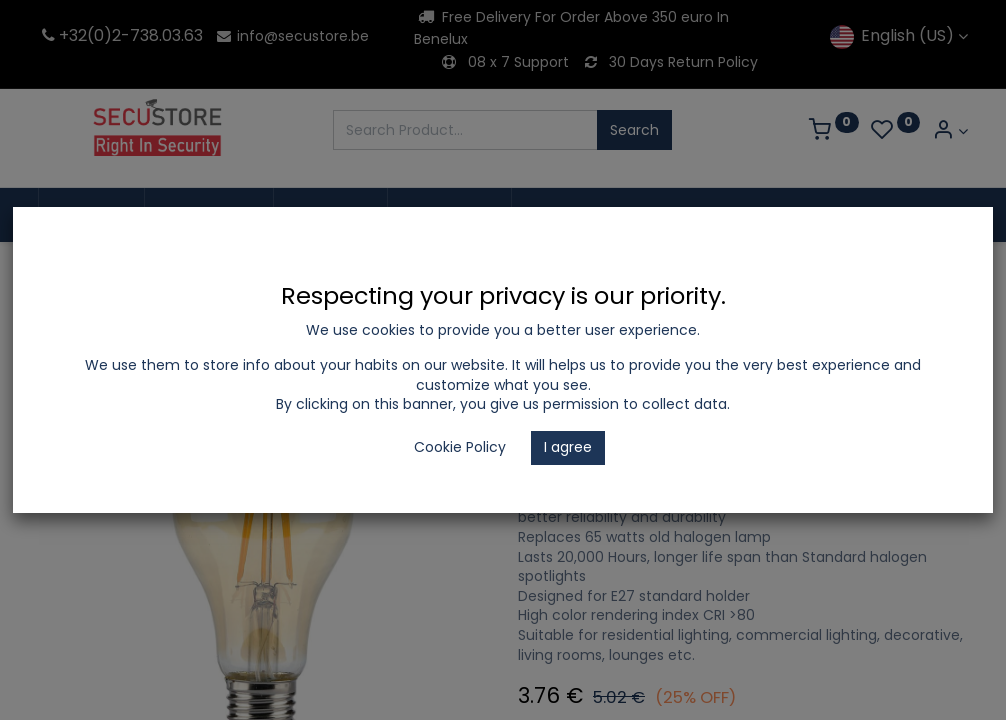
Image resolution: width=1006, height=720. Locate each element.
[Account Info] (950, 131)
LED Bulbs (468, 271)
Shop (110, 271)
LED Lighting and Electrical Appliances (282, 271)
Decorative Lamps (588, 271)
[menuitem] (91, 215)
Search (634, 130)
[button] (948, 341)
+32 (62, 35)
